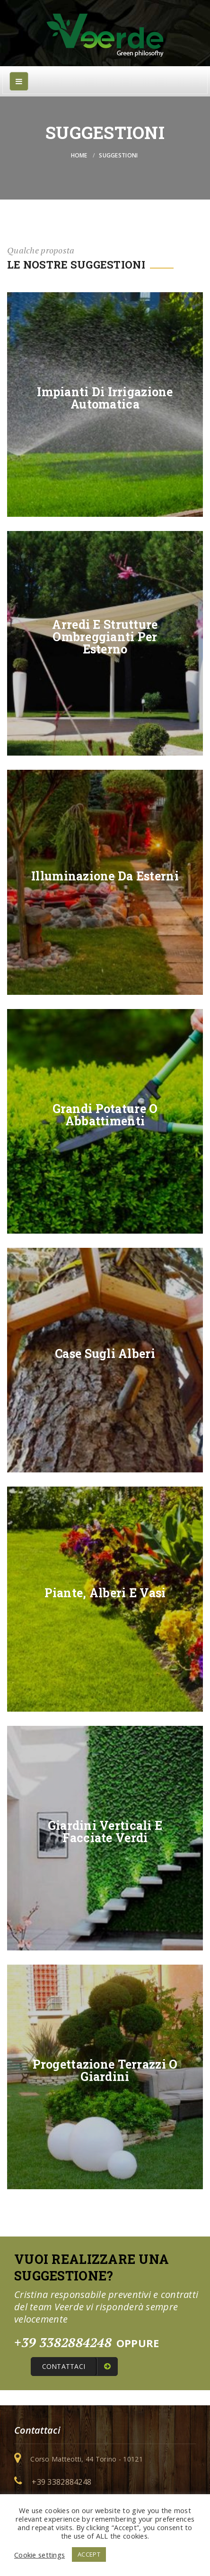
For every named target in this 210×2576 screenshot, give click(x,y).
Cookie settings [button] (39, 2554)
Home (79, 155)
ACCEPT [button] (89, 2554)
